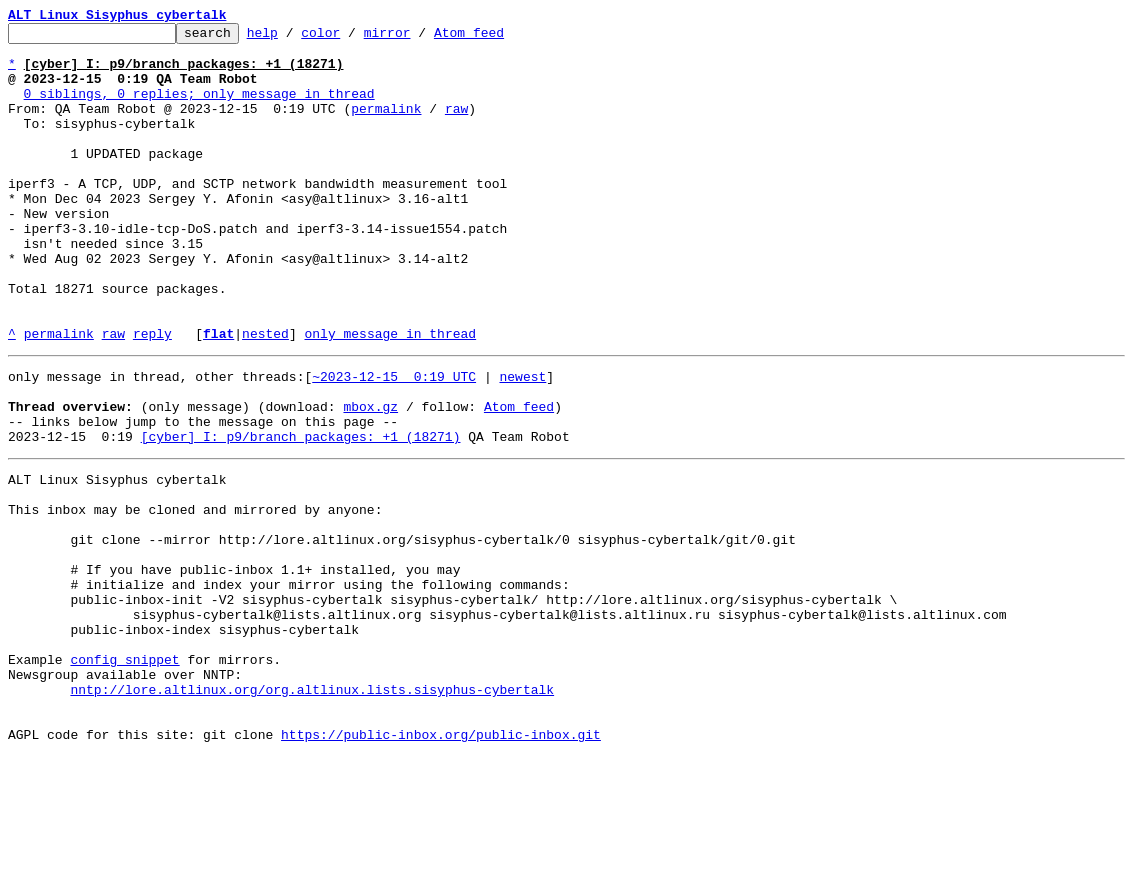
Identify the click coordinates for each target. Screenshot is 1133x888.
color (351, 38)
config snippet (124, 776)
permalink (386, 126)
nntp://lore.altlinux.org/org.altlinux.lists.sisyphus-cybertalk (312, 812)
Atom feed (500, 38)
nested (265, 396)
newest (522, 442)
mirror (418, 38)
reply (152, 396)
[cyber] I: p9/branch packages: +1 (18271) (301, 514)
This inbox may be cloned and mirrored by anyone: (195, 596)
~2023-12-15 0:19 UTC (394, 442)
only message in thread (390, 396)
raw (456, 126)
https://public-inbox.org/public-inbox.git (441, 866)
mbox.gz (370, 478)
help (293, 38)
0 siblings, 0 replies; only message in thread (199, 108)
